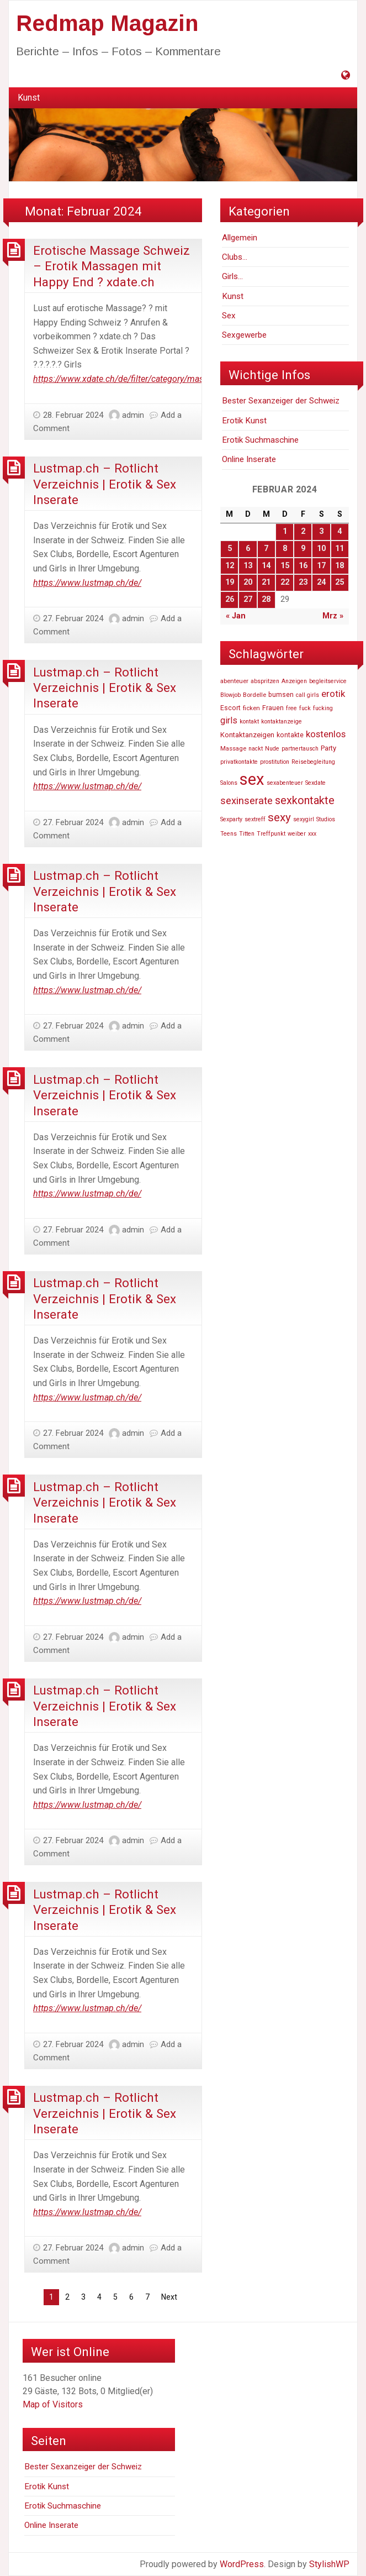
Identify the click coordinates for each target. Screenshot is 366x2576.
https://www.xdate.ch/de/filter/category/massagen (130, 379)
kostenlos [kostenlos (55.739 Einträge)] (326, 733)
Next (169, 2296)
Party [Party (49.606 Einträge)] (328, 748)
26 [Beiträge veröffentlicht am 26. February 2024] (229, 599)
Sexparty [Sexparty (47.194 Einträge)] (231, 819)
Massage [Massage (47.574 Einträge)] (233, 748)
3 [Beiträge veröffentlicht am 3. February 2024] (321, 531)
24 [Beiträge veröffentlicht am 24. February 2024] (321, 582)
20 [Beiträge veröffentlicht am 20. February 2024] (247, 582)
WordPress (242, 2564)
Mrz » (332, 616)
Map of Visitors (53, 2404)
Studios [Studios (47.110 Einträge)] (325, 819)
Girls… (232, 276)
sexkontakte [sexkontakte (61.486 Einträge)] (305, 800)
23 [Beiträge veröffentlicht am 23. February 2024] (303, 582)
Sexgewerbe (244, 335)
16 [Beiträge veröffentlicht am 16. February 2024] (303, 565)
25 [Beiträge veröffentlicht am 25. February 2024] (339, 582)
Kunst (29, 97)
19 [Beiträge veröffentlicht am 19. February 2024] (229, 582)
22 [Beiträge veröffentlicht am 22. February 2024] (284, 582)
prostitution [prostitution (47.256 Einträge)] (274, 761)
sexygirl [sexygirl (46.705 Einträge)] (303, 819)
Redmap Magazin (107, 23)
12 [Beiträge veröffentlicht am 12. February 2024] (229, 565)
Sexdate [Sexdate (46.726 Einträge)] (315, 782)
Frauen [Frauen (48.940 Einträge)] (273, 708)
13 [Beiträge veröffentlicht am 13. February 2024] (247, 565)
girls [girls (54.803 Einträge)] (228, 720)
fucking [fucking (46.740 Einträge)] (323, 708)
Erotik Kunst (244, 421)
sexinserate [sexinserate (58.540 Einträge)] (246, 801)
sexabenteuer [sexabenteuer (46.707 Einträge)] (285, 782)
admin (133, 415)
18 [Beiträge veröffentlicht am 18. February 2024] (339, 565)
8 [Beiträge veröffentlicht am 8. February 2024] (285, 548)
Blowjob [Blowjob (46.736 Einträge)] (230, 695)
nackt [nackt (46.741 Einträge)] (255, 748)
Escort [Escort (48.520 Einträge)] (230, 708)
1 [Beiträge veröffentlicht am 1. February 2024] (285, 531)
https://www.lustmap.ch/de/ (87, 583)
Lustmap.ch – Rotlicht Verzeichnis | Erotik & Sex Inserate (104, 484)
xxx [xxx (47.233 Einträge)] (312, 833)
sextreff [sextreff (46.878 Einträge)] (255, 819)
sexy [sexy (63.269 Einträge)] (279, 817)
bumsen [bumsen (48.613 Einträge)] (281, 695)
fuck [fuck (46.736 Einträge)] (305, 708)
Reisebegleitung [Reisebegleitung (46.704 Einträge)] (313, 761)
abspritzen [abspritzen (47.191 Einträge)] (265, 681)
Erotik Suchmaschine (260, 440)
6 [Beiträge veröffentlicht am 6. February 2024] (248, 548)
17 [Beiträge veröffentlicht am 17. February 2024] (321, 565)
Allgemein (239, 238)
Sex (229, 316)
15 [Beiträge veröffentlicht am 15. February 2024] (284, 565)
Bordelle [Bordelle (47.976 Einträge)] (254, 695)
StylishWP (329, 2564)
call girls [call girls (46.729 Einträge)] (307, 695)
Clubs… (234, 257)
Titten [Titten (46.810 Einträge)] (246, 833)
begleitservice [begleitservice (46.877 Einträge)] (328, 681)
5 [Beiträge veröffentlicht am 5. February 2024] (229, 548)
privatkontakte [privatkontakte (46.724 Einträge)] (239, 761)
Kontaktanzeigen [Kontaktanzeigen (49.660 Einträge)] (247, 735)
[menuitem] (29, 97)
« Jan (236, 616)
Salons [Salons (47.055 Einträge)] (228, 782)
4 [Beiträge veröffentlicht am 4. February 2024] (339, 531)
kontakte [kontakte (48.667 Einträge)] (290, 735)
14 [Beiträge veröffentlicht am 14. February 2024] (266, 565)
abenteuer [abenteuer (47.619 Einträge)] (234, 681)
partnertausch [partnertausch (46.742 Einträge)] (300, 748)
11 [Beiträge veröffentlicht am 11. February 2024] (339, 548)
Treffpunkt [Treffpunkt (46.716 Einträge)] (271, 833)
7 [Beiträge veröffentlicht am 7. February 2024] (266, 548)
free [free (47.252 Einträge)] (291, 708)
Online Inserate (249, 459)
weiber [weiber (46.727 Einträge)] (297, 833)
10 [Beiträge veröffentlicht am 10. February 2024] (321, 548)
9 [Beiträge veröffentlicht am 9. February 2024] (303, 548)
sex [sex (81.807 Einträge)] (252, 779)
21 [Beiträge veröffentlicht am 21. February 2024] (266, 582)
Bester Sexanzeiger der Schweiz (281, 401)
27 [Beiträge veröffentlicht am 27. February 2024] (247, 599)
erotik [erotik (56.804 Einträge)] (333, 693)
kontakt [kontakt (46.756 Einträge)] (249, 721)
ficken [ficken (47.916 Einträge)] (251, 708)
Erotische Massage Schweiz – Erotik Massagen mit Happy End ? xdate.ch (111, 266)
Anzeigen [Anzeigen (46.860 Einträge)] (294, 681)
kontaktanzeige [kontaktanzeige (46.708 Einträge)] (281, 721)
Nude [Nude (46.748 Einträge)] (272, 748)
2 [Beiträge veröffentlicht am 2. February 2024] (303, 531)
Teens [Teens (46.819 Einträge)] (228, 833)
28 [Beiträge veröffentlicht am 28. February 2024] (266, 599)
